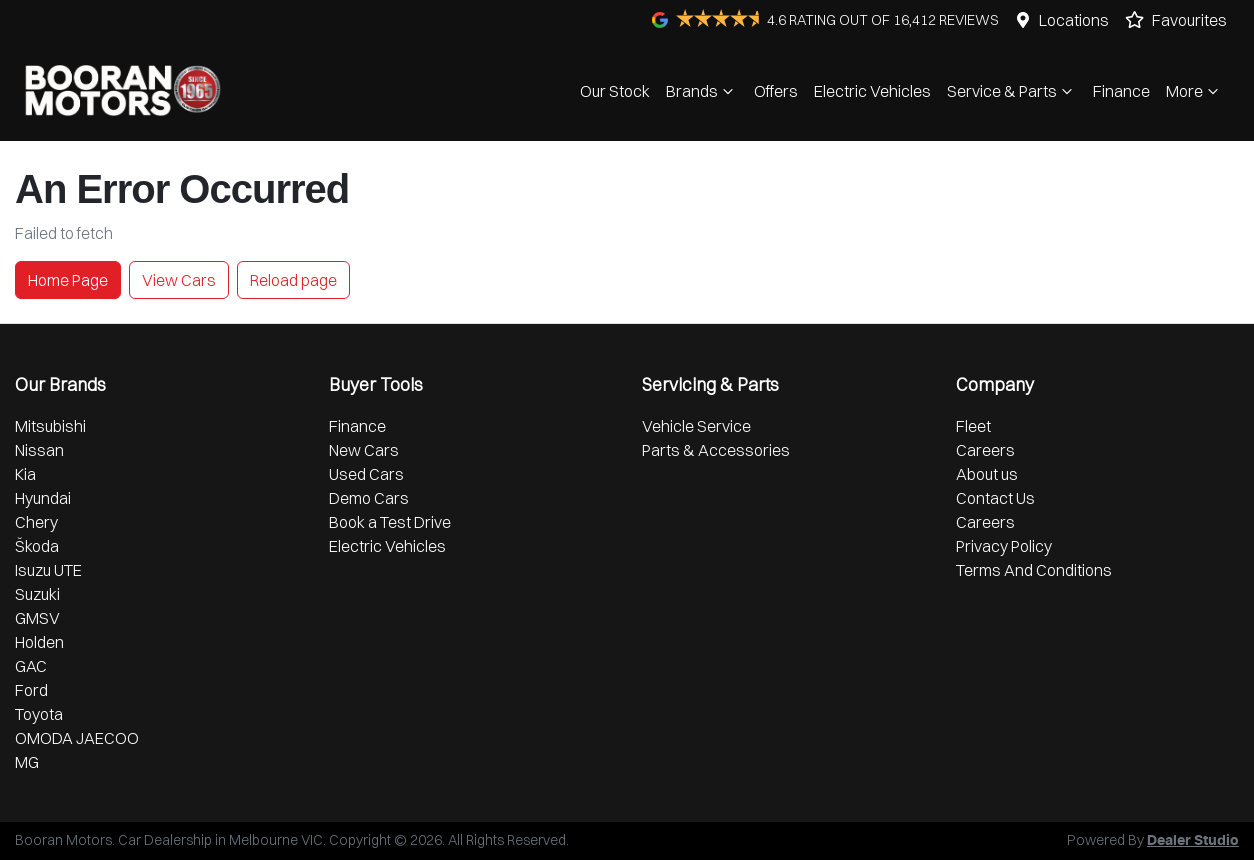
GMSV (37, 618)
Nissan (39, 450)
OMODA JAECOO (77, 738)
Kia (25, 474)
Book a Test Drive (390, 522)
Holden (39, 642)
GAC (31, 666)
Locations (1074, 20)
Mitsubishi (50, 426)
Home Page (68, 280)
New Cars (364, 450)
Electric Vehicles (872, 91)
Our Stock (615, 91)
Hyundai (43, 498)
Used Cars (366, 474)
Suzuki (37, 594)
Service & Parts (1012, 91)
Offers (776, 91)
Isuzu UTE (48, 570)
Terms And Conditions (1034, 570)
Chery (36, 522)
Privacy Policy (1004, 546)
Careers (985, 450)
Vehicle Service (696, 426)
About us (987, 474)
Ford (31, 690)
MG (27, 762)
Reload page (293, 280)
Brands (702, 91)
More (1194, 91)
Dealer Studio (1193, 841)
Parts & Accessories (716, 450)
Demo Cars (369, 498)
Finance (1121, 91)
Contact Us (995, 498)
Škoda (37, 546)
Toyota (39, 714)
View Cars (179, 280)
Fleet (973, 426)
